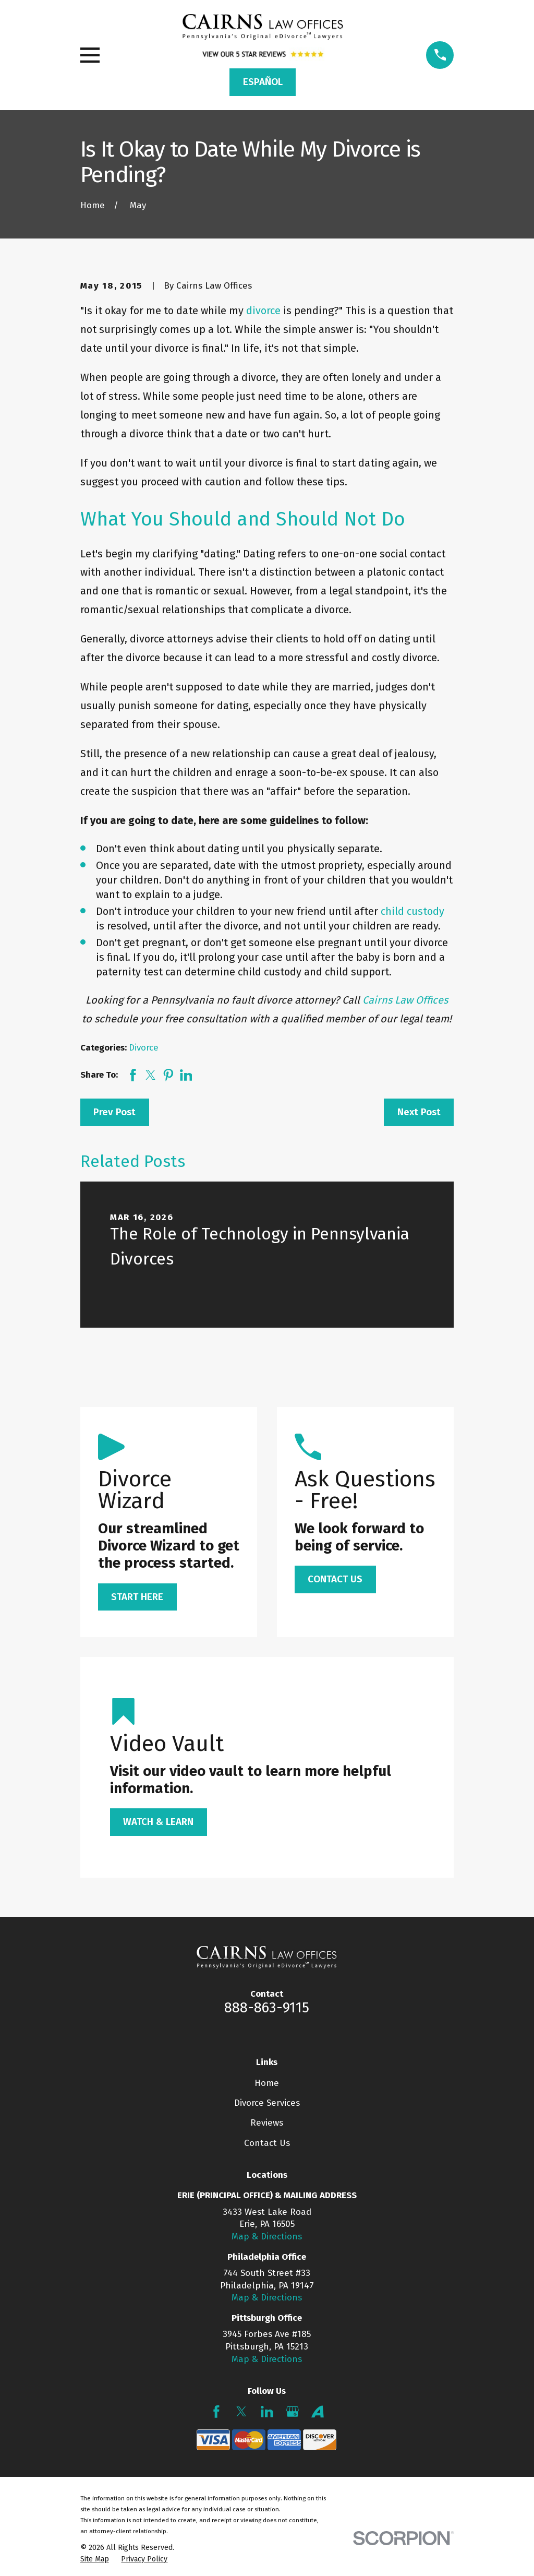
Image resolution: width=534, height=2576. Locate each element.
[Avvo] (317, 2411)
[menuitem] (94, 2559)
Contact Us (267, 2143)
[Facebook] (216, 2411)
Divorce (144, 1047)
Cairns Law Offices (405, 1000)
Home (266, 2083)
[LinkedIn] (267, 2411)
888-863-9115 (266, 2007)
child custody (412, 911)
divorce (263, 310)
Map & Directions (267, 2236)
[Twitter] (241, 2411)
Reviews (266, 2122)
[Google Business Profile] (292, 2411)
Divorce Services (267, 2102)
